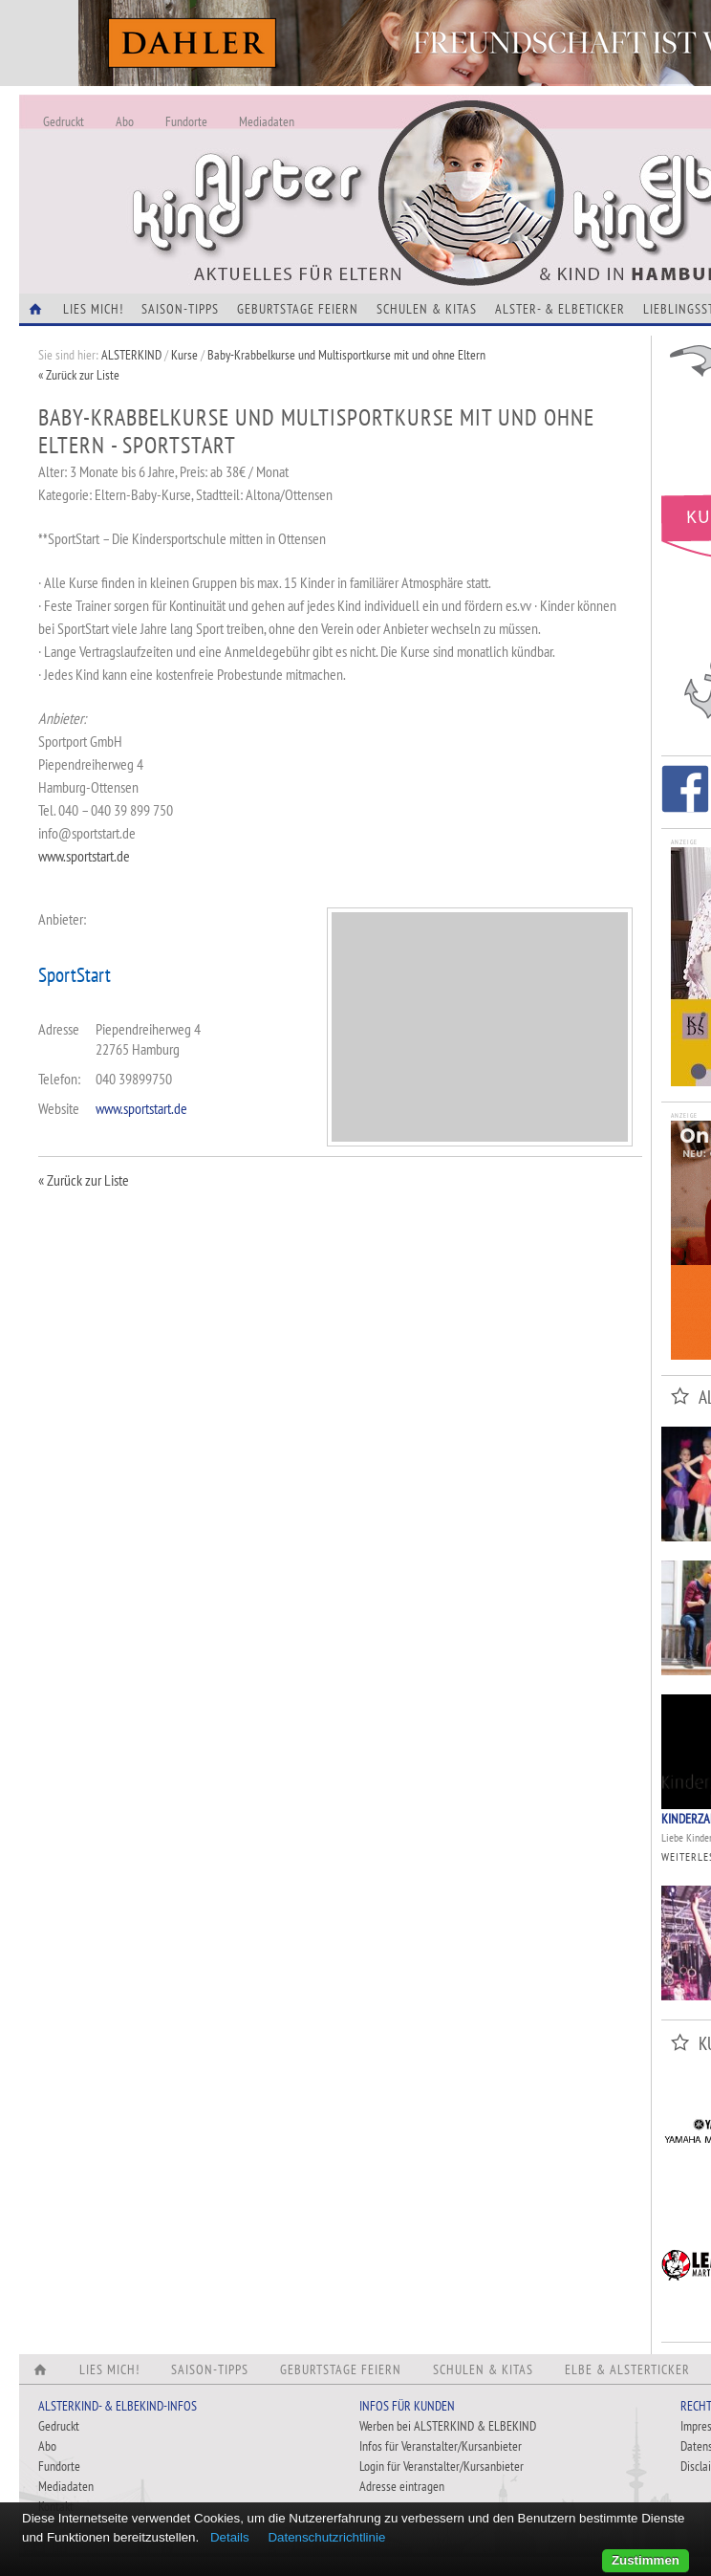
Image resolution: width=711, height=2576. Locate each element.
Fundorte (186, 121)
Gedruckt (63, 121)
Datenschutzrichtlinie (326, 2537)
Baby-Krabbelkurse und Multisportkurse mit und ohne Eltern (346, 354)
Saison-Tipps (180, 308)
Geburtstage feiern (297, 308)
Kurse (184, 354)
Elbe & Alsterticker (627, 2369)
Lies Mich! (93, 308)
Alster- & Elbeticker (560, 308)
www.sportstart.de (84, 855)
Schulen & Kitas (427, 308)
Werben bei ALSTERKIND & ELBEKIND (447, 2425)
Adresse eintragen (401, 2486)
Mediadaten (266, 121)
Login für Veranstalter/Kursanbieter (441, 2466)
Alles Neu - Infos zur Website (334, 171)
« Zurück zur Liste (78, 374)
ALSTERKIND (131, 354)
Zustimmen (645, 2560)
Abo (125, 121)
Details (229, 2537)
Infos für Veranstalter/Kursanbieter (440, 2446)
